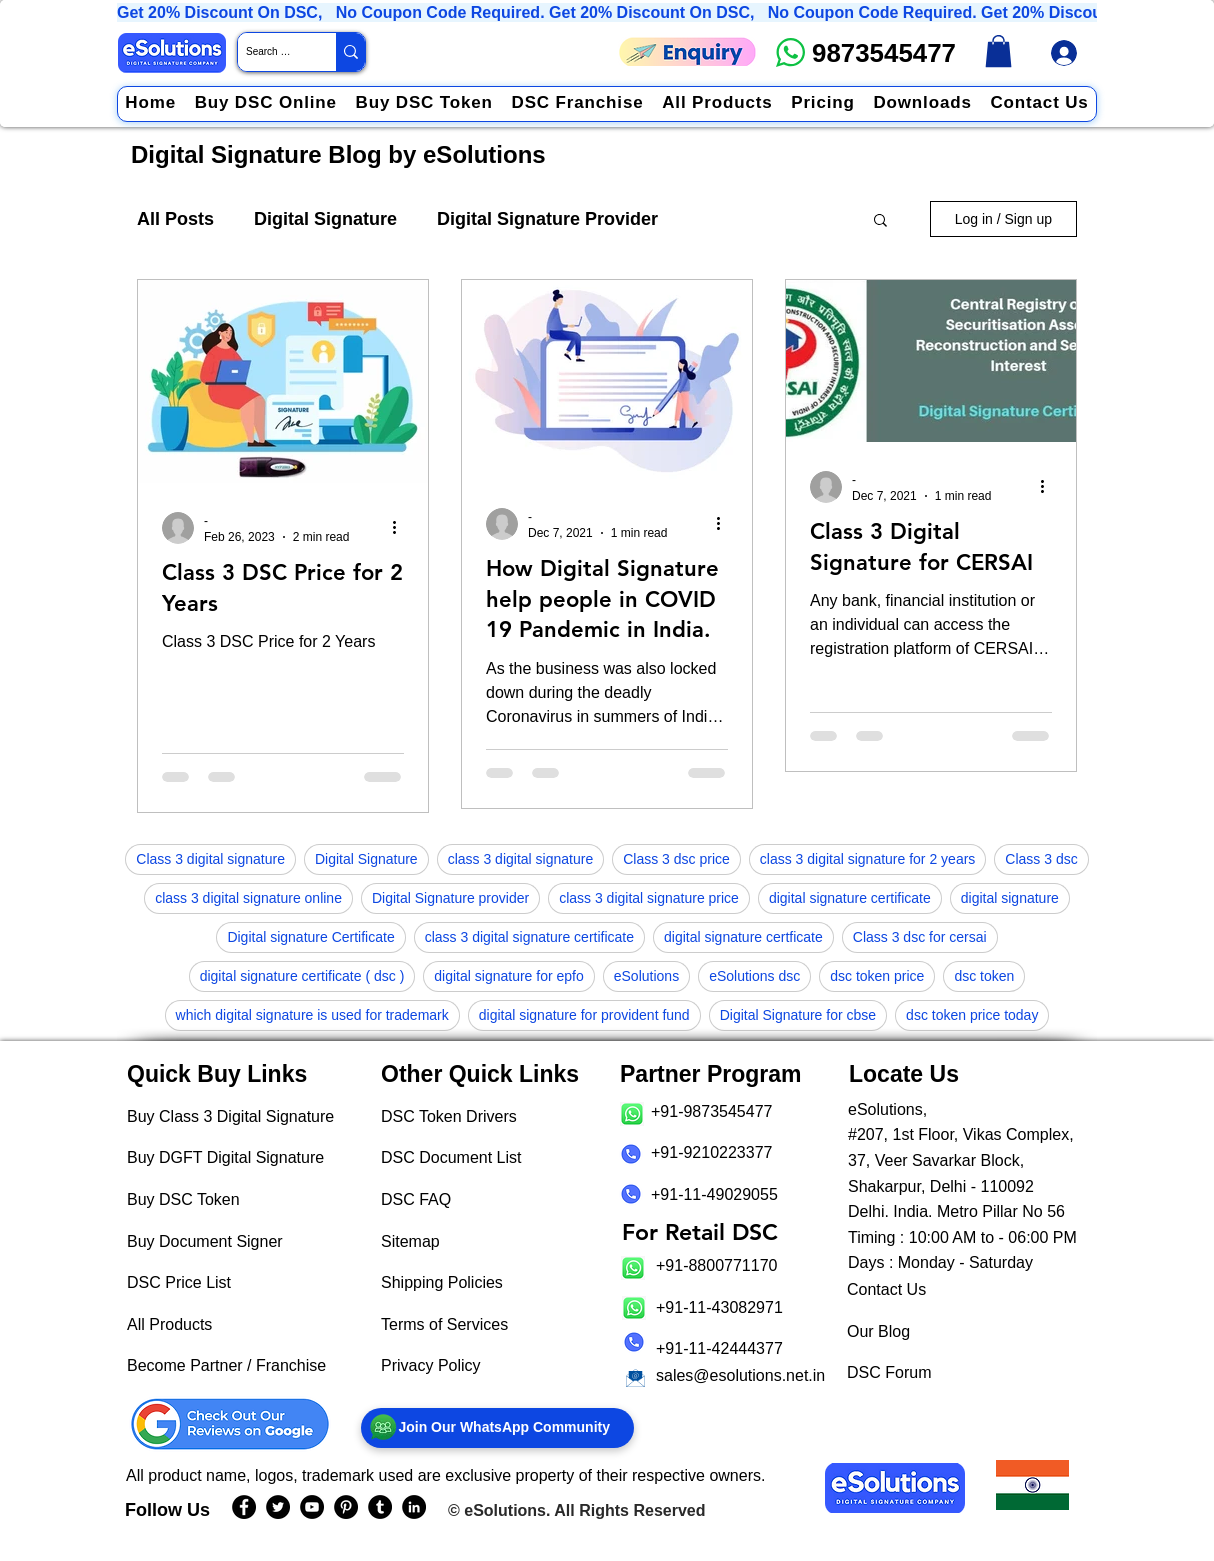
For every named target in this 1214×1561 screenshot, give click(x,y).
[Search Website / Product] (270, 52)
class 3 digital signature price (649, 898)
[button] (880, 221)
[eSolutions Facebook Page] (244, 1507)
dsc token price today (972, 1015)
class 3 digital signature (521, 859)
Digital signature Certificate (310, 937)
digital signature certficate (743, 937)
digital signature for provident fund (584, 1015)
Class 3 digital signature (210, 859)
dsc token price (877, 976)
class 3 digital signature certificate (529, 937)
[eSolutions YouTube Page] (312, 1507)
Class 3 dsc (1041, 859)
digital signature (1010, 898)
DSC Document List (451, 1157)
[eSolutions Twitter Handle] (278, 1507)
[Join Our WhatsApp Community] (497, 1428)
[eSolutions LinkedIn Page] (414, 1507)
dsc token (984, 976)
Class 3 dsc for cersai (920, 937)
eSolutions (646, 976)
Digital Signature (325, 219)
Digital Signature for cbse (798, 1015)
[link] (998, 51)
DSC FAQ (416, 1199)
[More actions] (401, 528)
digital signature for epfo (508, 976)
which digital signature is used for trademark (312, 1015)
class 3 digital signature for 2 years (868, 859)
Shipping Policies (442, 1282)
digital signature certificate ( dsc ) (302, 976)
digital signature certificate (850, 898)
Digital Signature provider (450, 898)
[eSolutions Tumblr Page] (380, 1507)
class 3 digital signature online (248, 898)
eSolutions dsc (754, 976)
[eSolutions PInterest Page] (346, 1507)
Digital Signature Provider (547, 219)
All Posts (175, 219)
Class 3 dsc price (676, 859)
